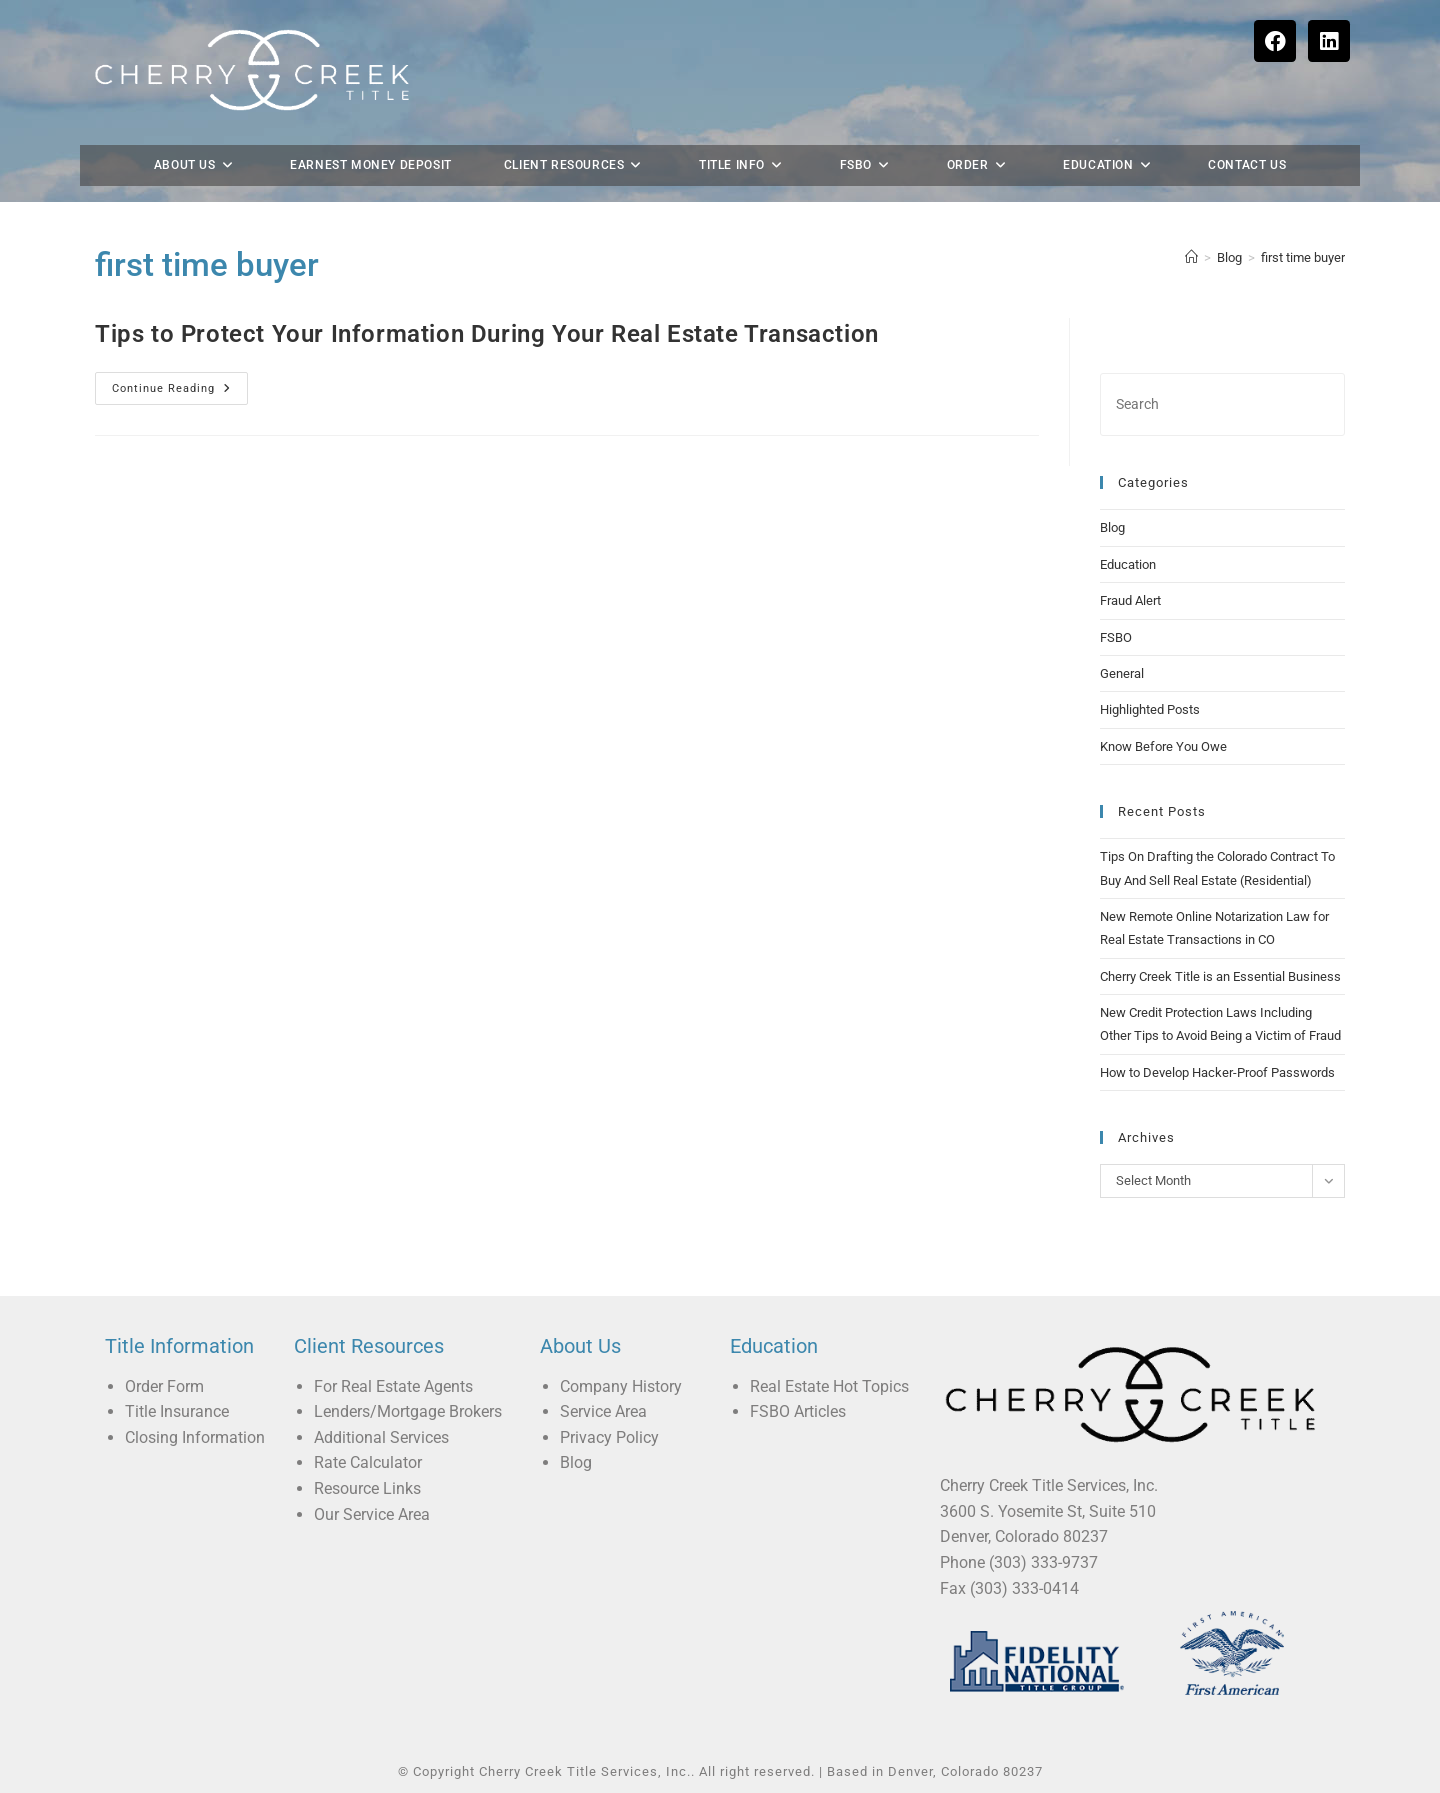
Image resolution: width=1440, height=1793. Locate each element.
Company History (621, 1386)
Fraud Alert (1130, 600)
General (1122, 673)
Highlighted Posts (1150, 709)
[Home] (1191, 257)
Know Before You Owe (1163, 746)
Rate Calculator (368, 1462)
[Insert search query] (1222, 404)
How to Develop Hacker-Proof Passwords (1217, 1072)
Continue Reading (180, 383)
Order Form (164, 1386)
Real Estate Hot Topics (829, 1386)
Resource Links (367, 1488)
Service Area (603, 1411)
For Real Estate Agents (393, 1386)
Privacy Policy (609, 1437)
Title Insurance (177, 1411)
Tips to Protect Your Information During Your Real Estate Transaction (487, 334)
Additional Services (381, 1437)
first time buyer (1303, 257)
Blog (1112, 527)
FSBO (1116, 637)
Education (1128, 564)
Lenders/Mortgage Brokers (408, 1411)
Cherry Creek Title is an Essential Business (1220, 976)
